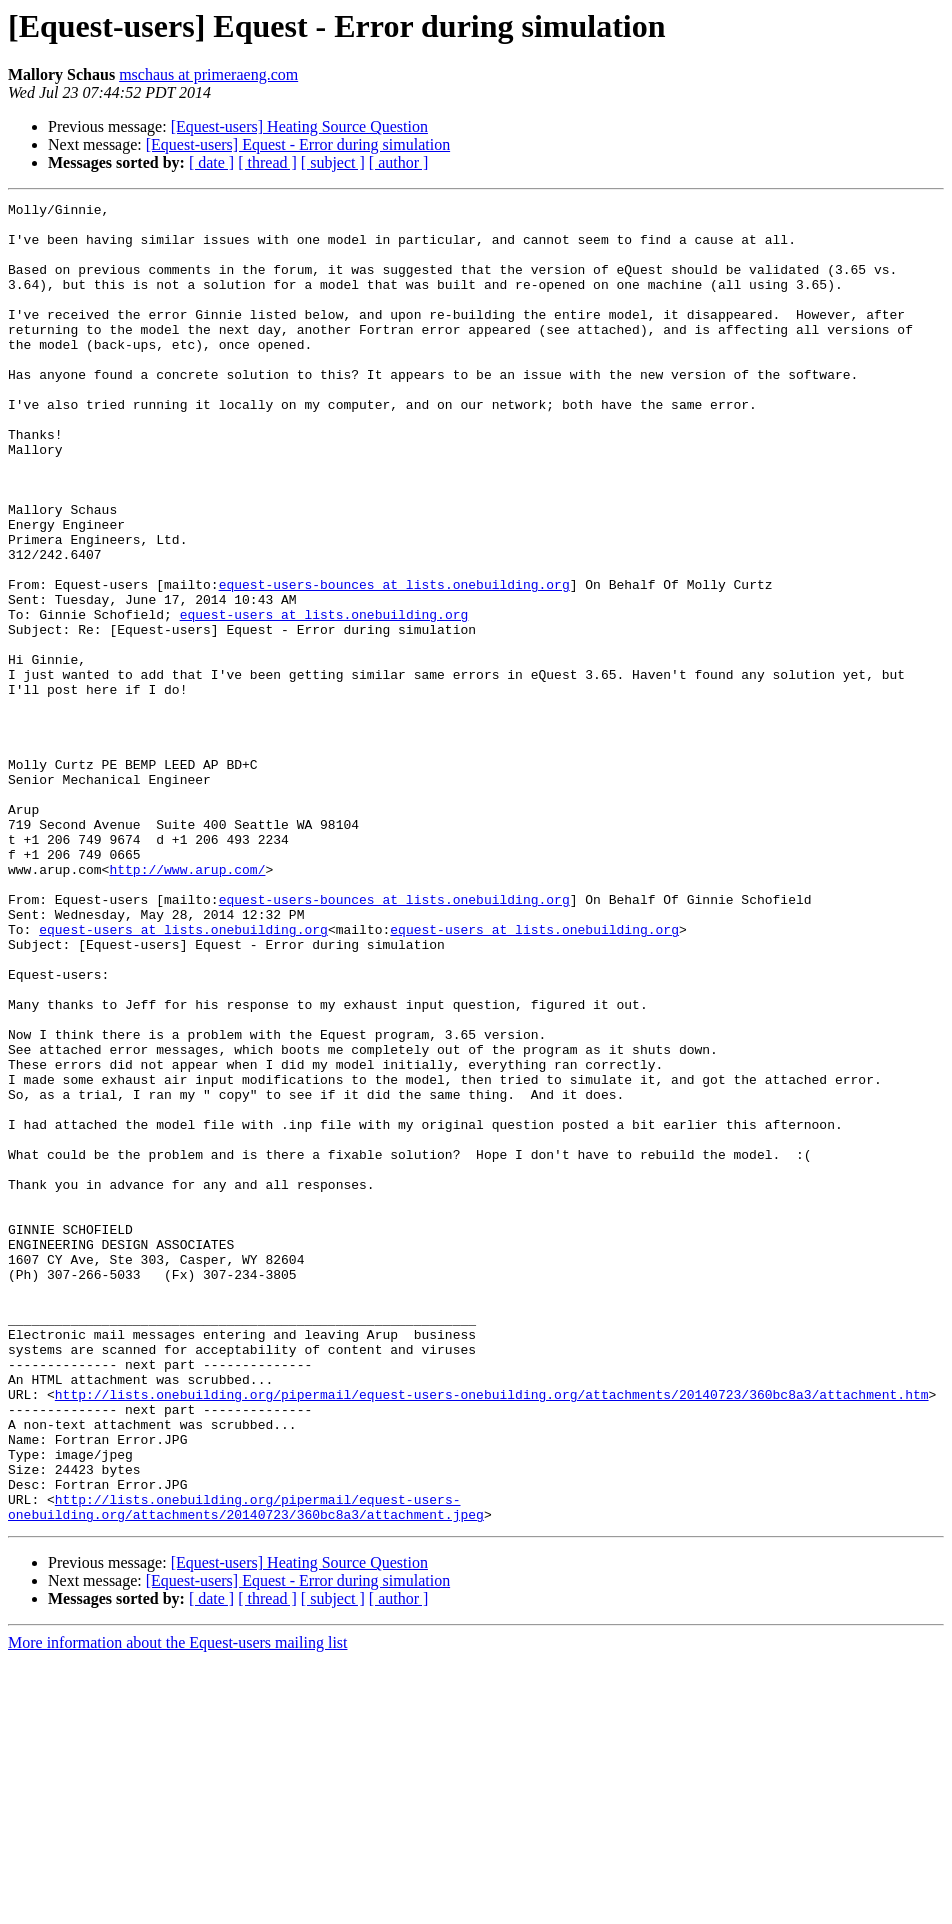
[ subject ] (333, 162)
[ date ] (211, 162)
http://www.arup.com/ (187, 1004)
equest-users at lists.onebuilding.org (324, 698)
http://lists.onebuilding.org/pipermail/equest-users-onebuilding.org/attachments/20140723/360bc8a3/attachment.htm (492, 1634)
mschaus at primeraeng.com (208, 74)
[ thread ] (267, 162)
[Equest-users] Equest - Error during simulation (298, 144)
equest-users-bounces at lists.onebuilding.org (394, 662)
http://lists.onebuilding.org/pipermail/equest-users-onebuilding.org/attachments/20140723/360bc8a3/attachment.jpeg (246, 1769)
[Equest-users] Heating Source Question (299, 126)
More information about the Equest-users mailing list (178, 1906)
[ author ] (399, 162)
